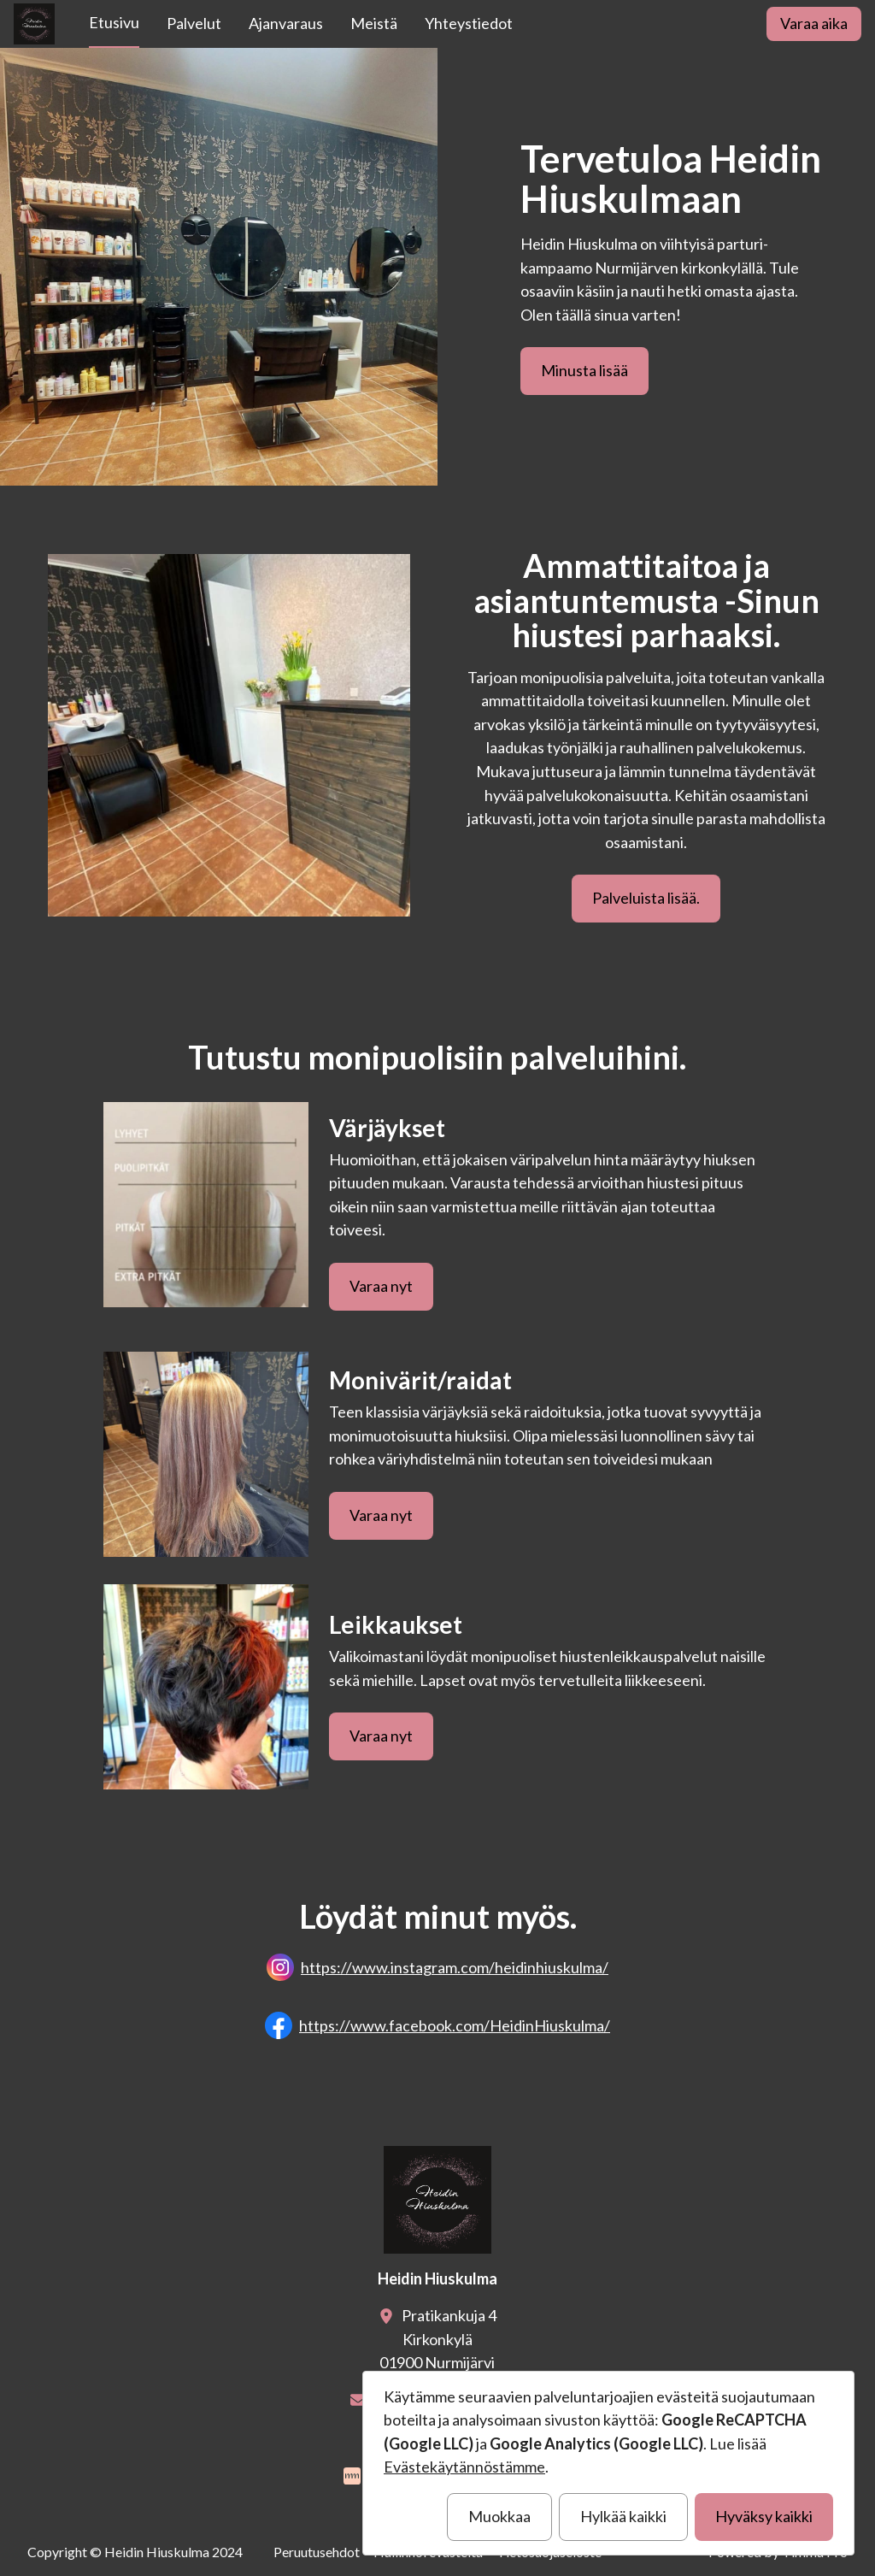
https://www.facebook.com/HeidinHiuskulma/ (454, 2025)
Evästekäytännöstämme (464, 2466)
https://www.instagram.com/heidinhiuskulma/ (454, 1967)
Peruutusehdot (316, 2552)
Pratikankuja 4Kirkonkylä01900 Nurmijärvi (437, 2339)
